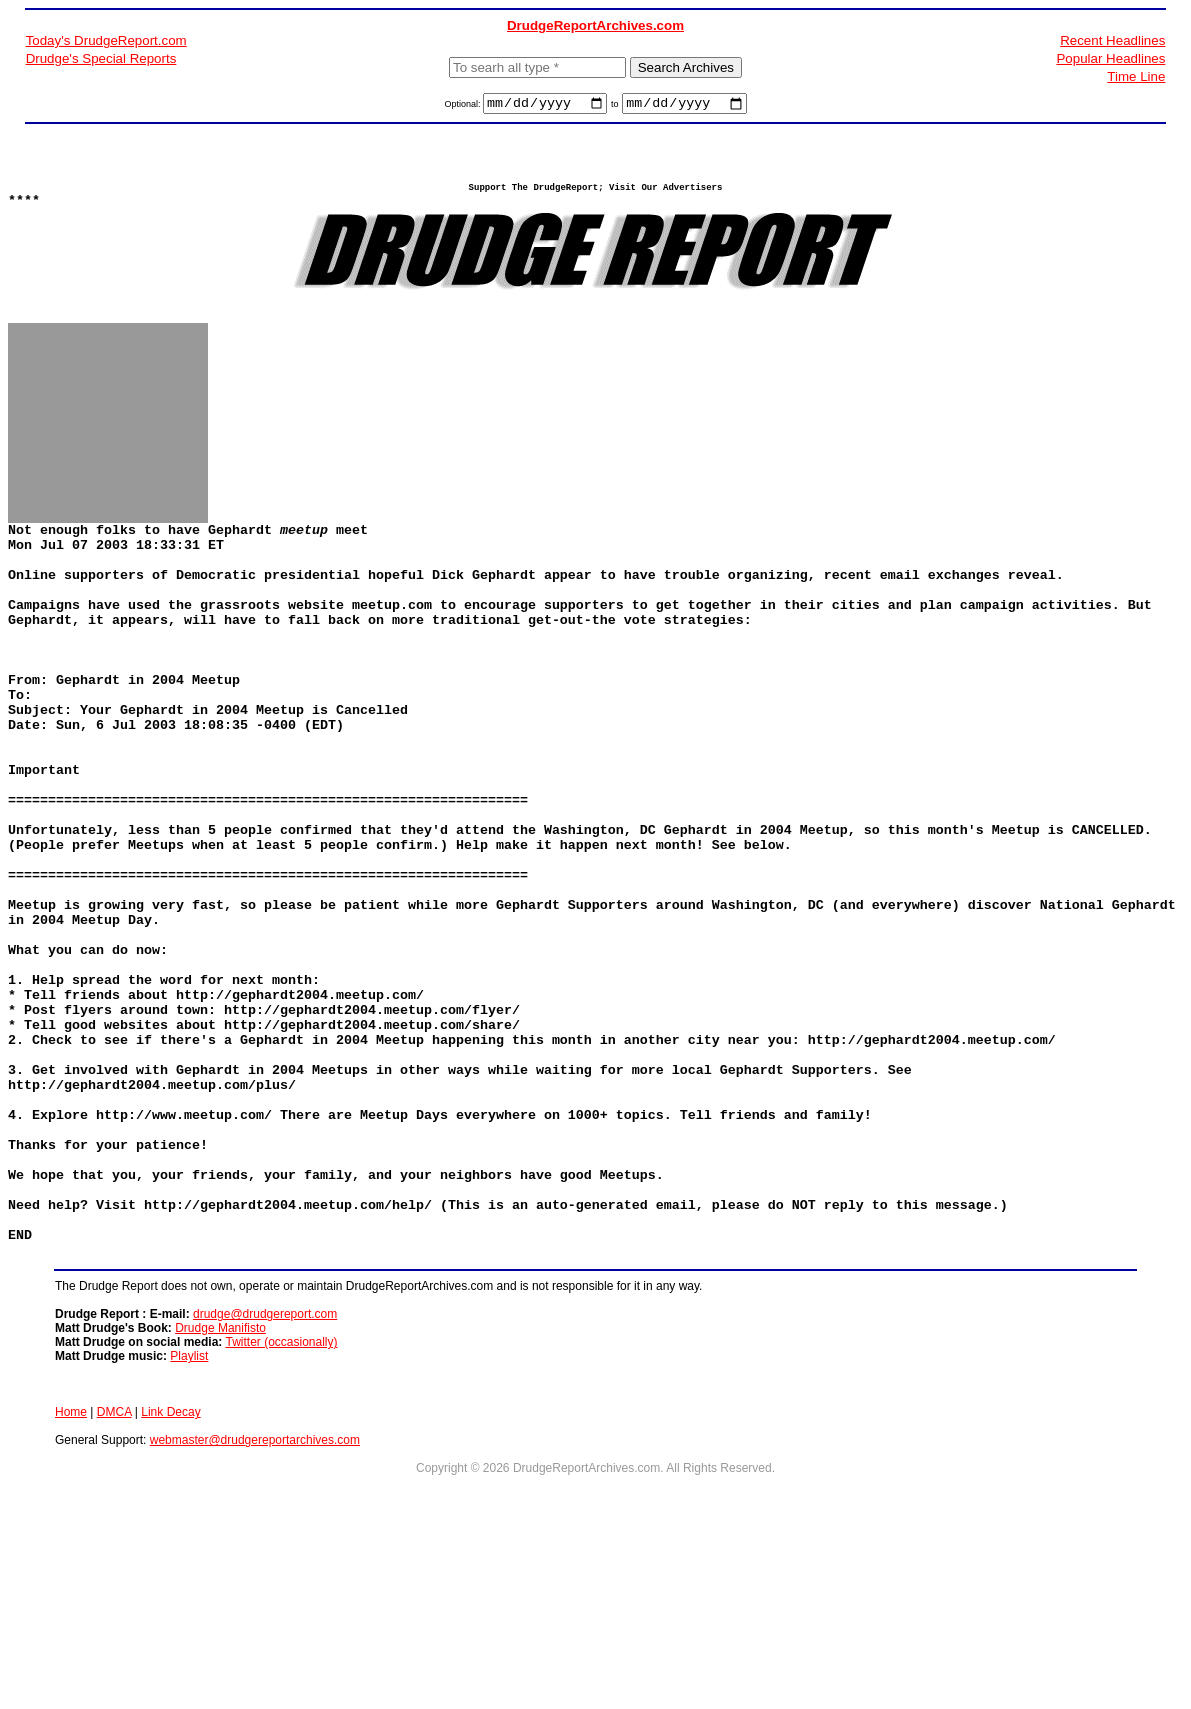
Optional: (463, 107)
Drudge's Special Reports (101, 58)
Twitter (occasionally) (281, 1504)
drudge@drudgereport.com (265, 1476)
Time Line (1136, 76)
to (615, 107)
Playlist (189, 1518)
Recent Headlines (1112, 40)
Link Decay (170, 1574)
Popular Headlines (1110, 58)
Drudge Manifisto (220, 1490)
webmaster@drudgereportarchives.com (255, 1602)
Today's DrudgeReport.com (106, 40)
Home (71, 1574)
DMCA (114, 1574)
